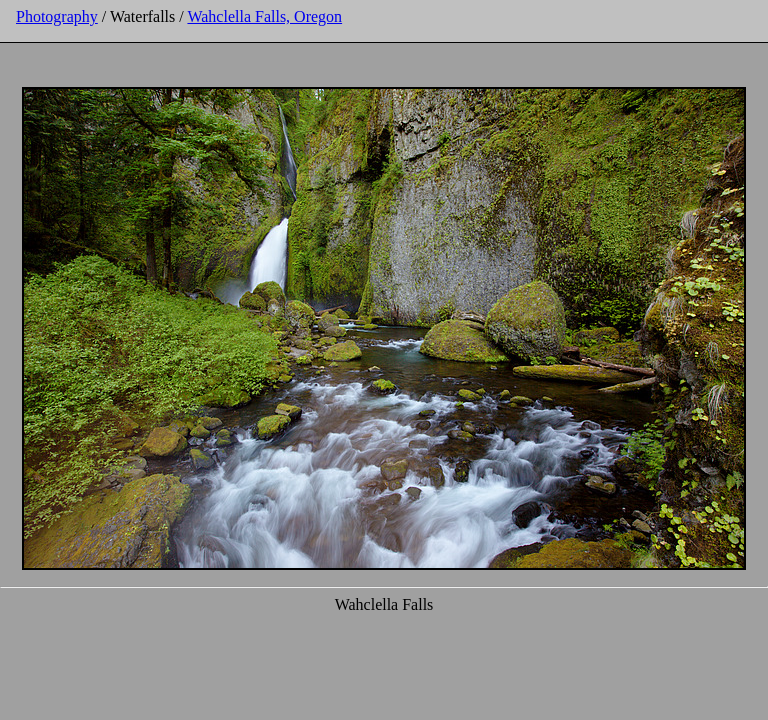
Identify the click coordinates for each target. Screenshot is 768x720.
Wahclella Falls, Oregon (264, 16)
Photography (57, 16)
